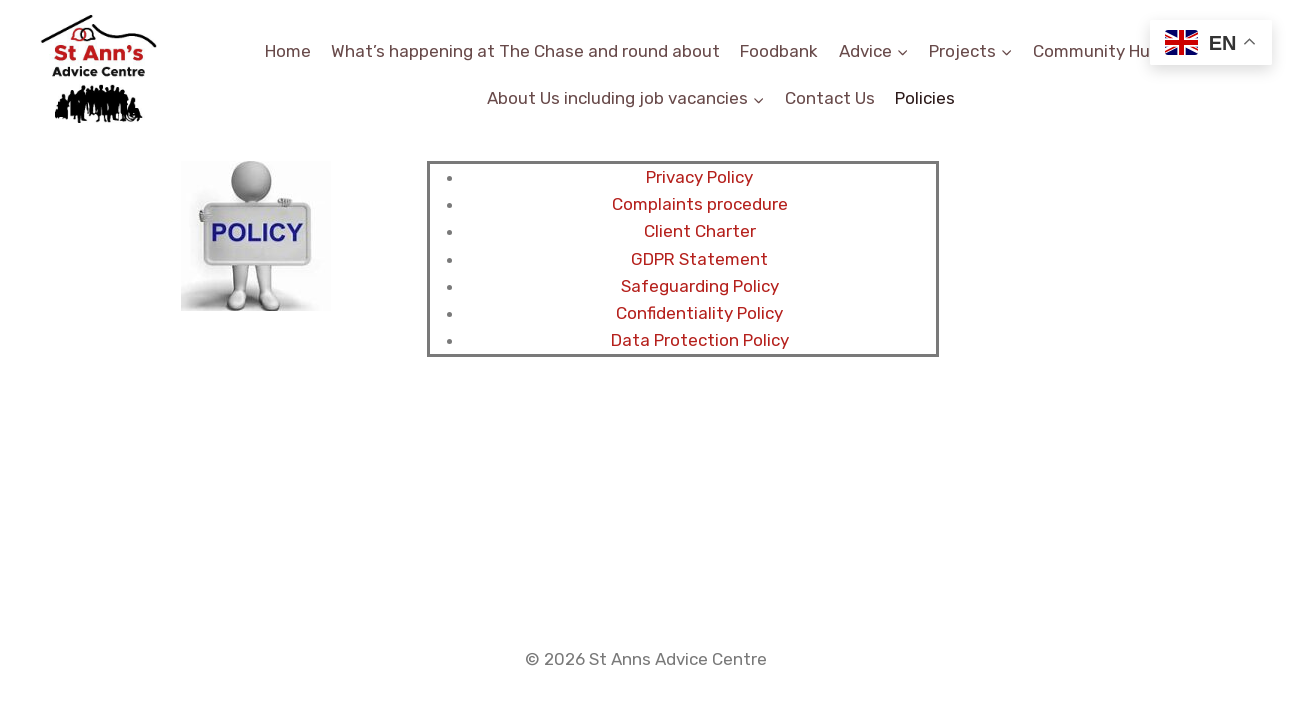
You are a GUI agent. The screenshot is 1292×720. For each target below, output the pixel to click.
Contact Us (830, 98)
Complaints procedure (700, 204)
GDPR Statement (699, 259)
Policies (925, 98)
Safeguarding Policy (700, 286)
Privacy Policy (699, 177)
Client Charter (700, 231)
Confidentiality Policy (699, 313)
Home (288, 51)
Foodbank (779, 51)
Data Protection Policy (700, 340)
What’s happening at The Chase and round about (525, 51)
